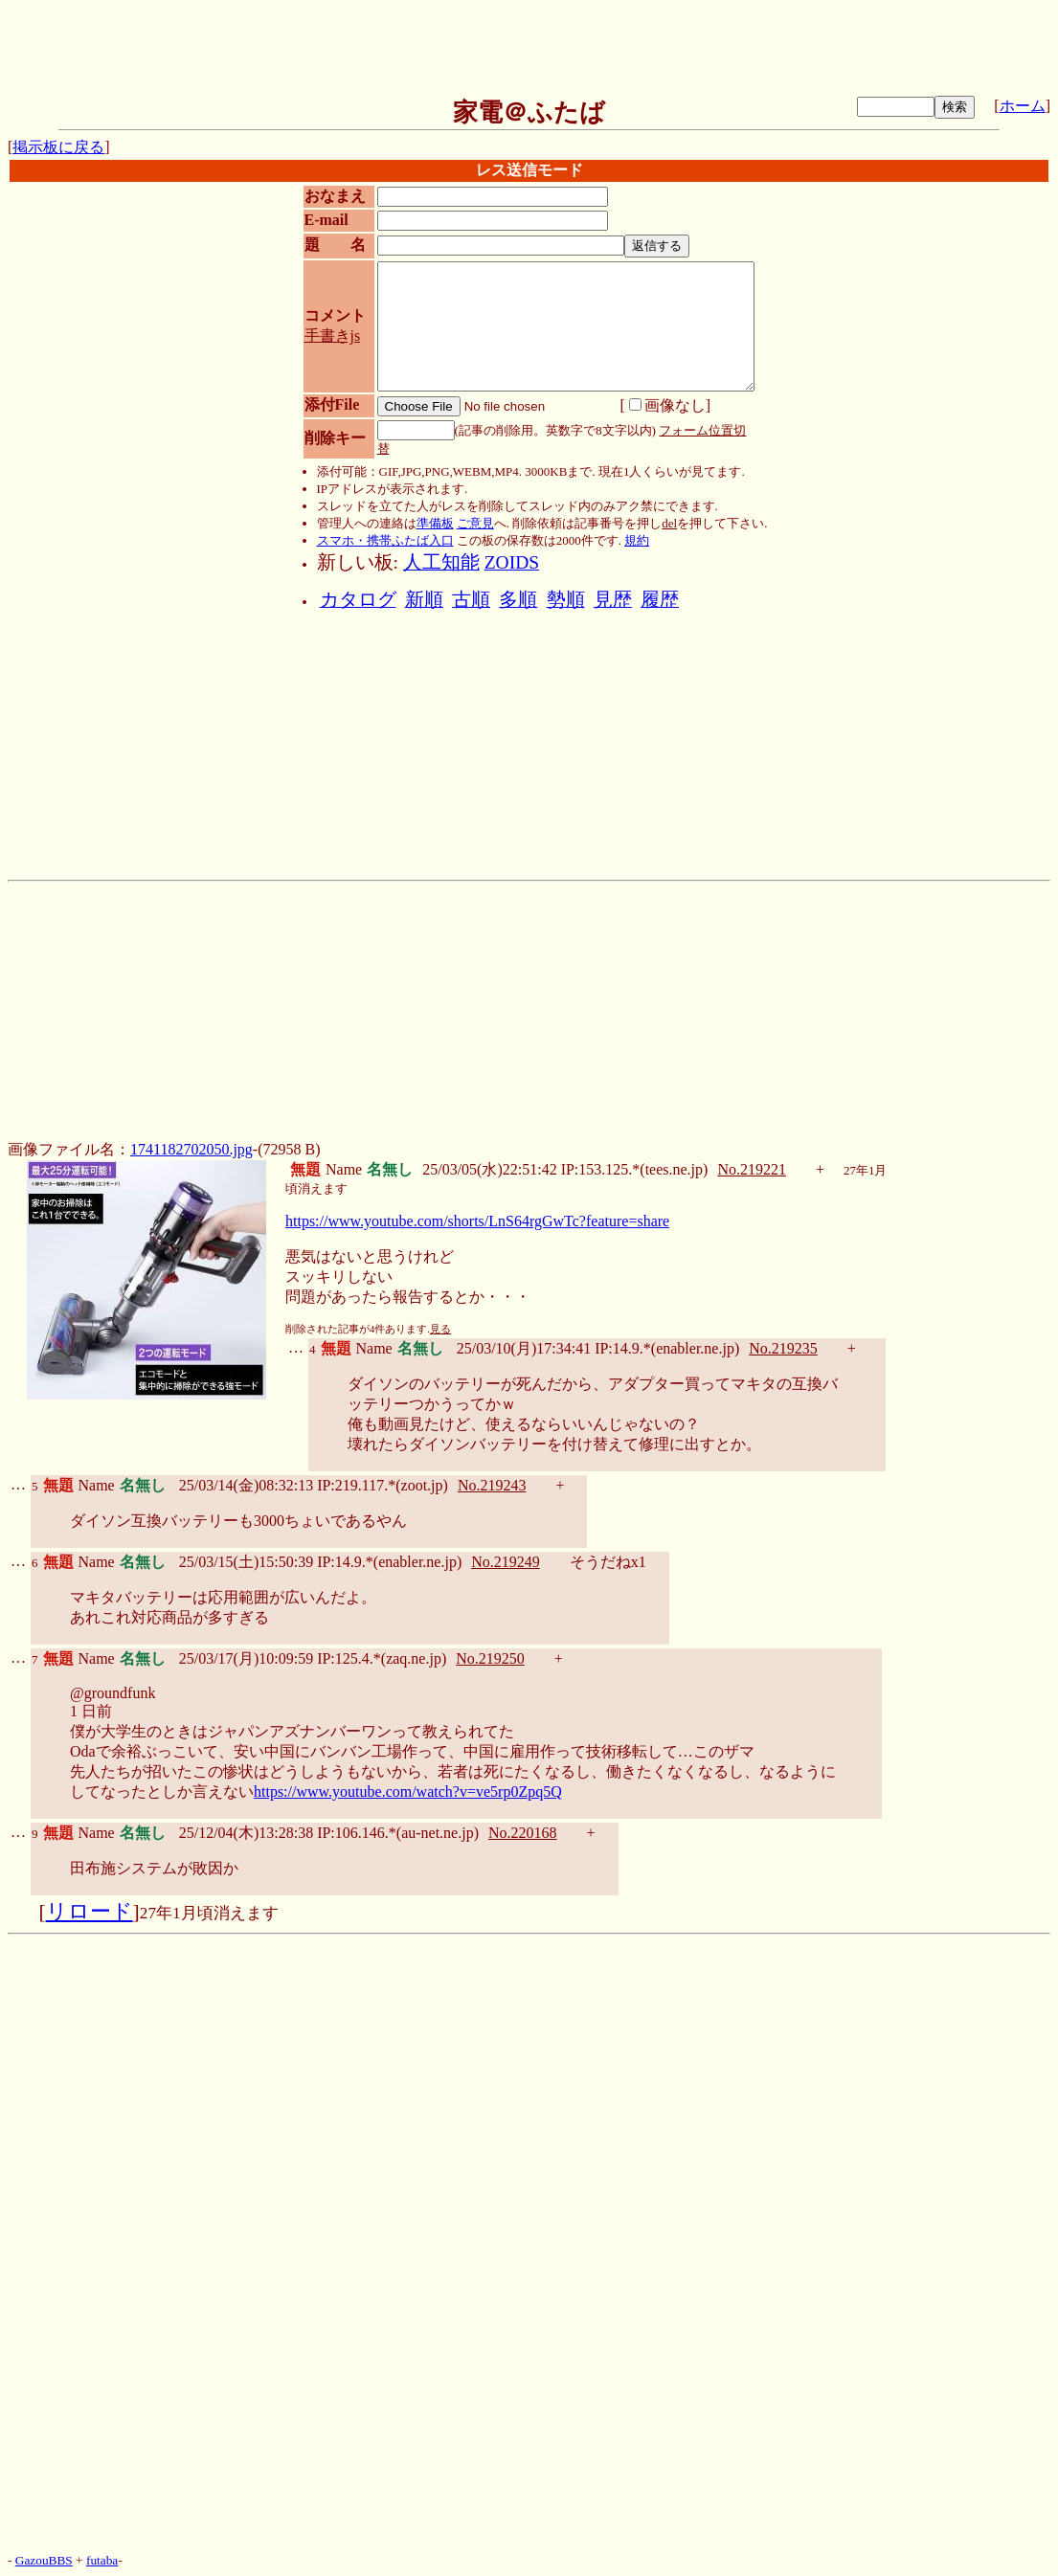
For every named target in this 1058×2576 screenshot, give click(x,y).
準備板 (435, 523)
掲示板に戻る (58, 147)
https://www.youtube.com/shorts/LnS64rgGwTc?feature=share (477, 1221)
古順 (471, 600)
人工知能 (441, 562)
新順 (424, 600)
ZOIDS (511, 562)
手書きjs (332, 335)
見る (440, 1329)
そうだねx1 (608, 1562)
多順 (518, 600)
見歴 (613, 600)
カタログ (358, 600)
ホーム (1023, 106)
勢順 (566, 600)
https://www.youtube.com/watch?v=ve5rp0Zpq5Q (408, 1791)
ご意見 (475, 523)
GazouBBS (44, 2560)
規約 (636, 540)
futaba (102, 2560)
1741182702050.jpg (191, 1149)
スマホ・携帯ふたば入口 (385, 540)
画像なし (667, 405)
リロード (89, 1911)
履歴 (660, 600)
